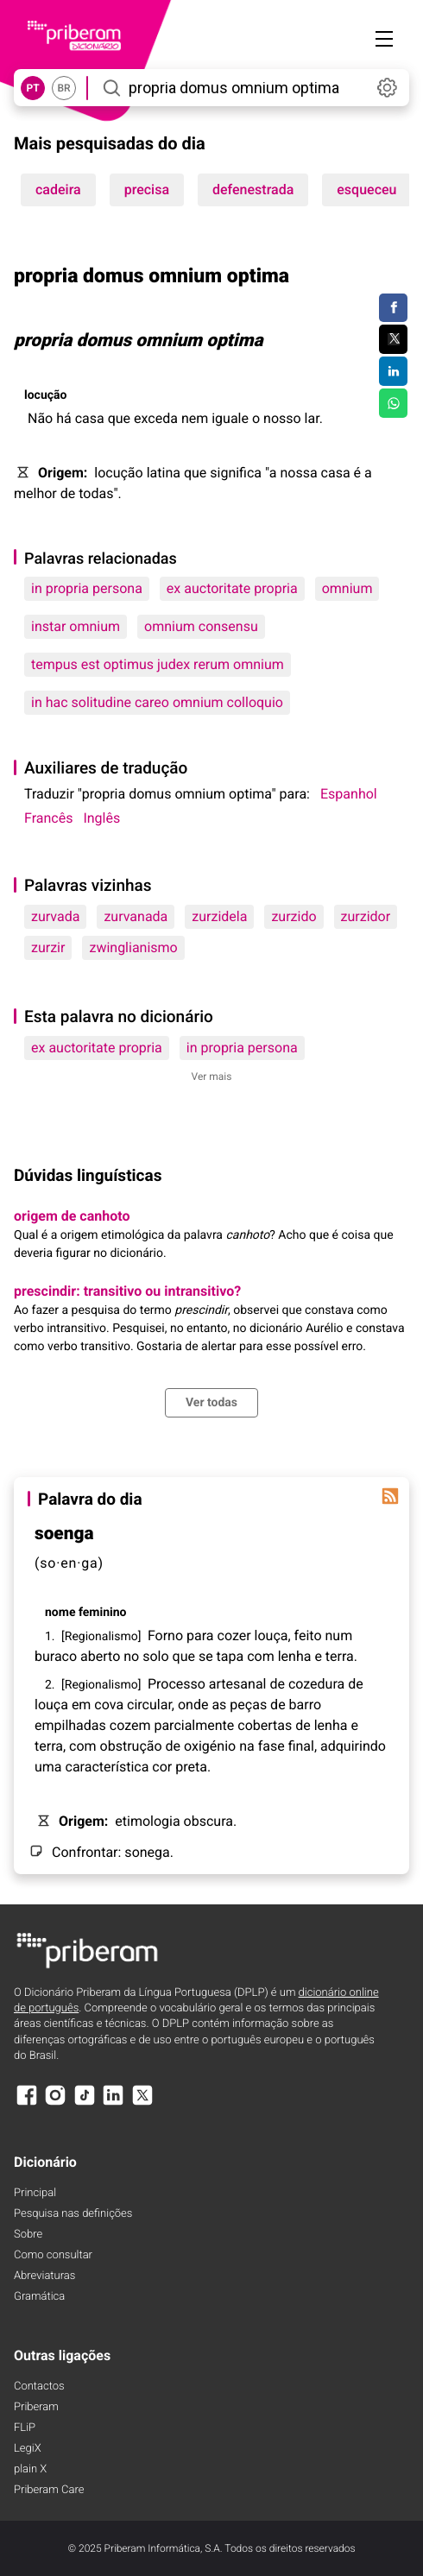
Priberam (36, 2407)
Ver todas (211, 1403)
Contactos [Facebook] (39, 2386)
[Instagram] (55, 2103)
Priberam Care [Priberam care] (49, 2490)
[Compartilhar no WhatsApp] (393, 403)
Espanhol (348, 794)
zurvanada (135, 916)
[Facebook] (27, 2103)
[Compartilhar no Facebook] (393, 308)
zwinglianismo (133, 947)
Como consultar (53, 2255)
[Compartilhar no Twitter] (393, 339)
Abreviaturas (44, 2276)
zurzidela (219, 916)
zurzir (48, 947)
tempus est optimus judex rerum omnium (157, 664)
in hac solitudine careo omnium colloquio (157, 702)
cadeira (58, 189)
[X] (142, 2103)
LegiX (27, 2448)
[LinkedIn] (113, 2103)
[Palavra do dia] (390, 1496)
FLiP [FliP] (24, 2427)
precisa (146, 189)
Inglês (101, 818)
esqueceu (366, 189)
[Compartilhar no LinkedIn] (393, 371)
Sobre (28, 2234)
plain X (30, 2469)
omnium (347, 588)
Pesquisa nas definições (73, 2213)
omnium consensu (201, 626)
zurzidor (366, 916)
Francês (48, 818)
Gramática (39, 2296)
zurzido (293, 916)
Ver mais (212, 1076)
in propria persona (86, 588)
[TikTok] (85, 2103)
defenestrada (253, 189)
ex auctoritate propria (232, 588)
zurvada (55, 916)
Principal (35, 2193)
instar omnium (75, 626)
